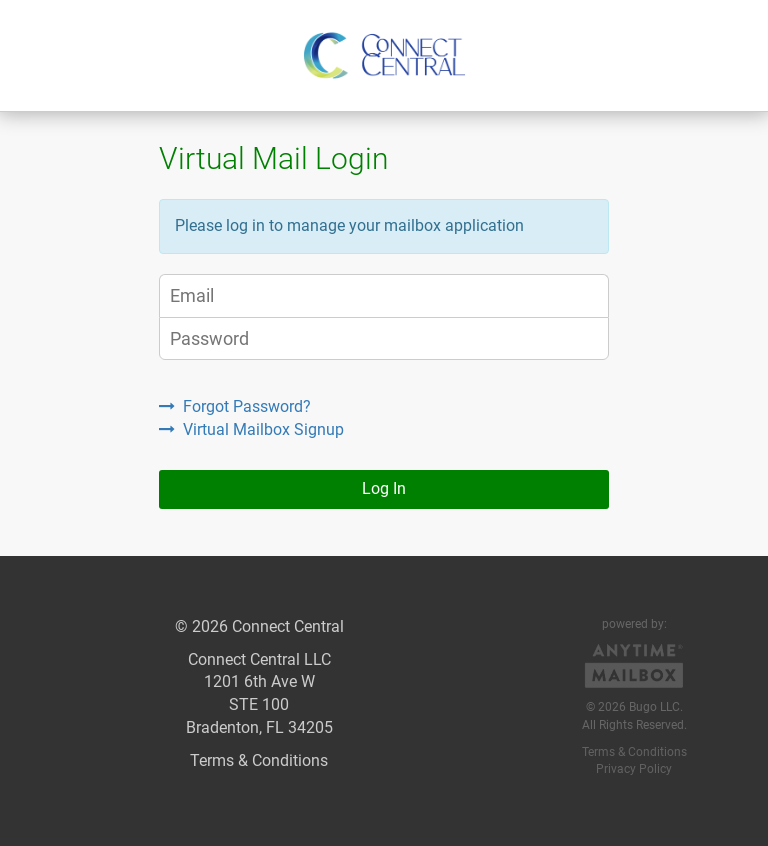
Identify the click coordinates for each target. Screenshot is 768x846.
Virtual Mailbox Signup (251, 429)
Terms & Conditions (259, 760)
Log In (384, 488)
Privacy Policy (634, 769)
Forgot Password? (235, 406)
